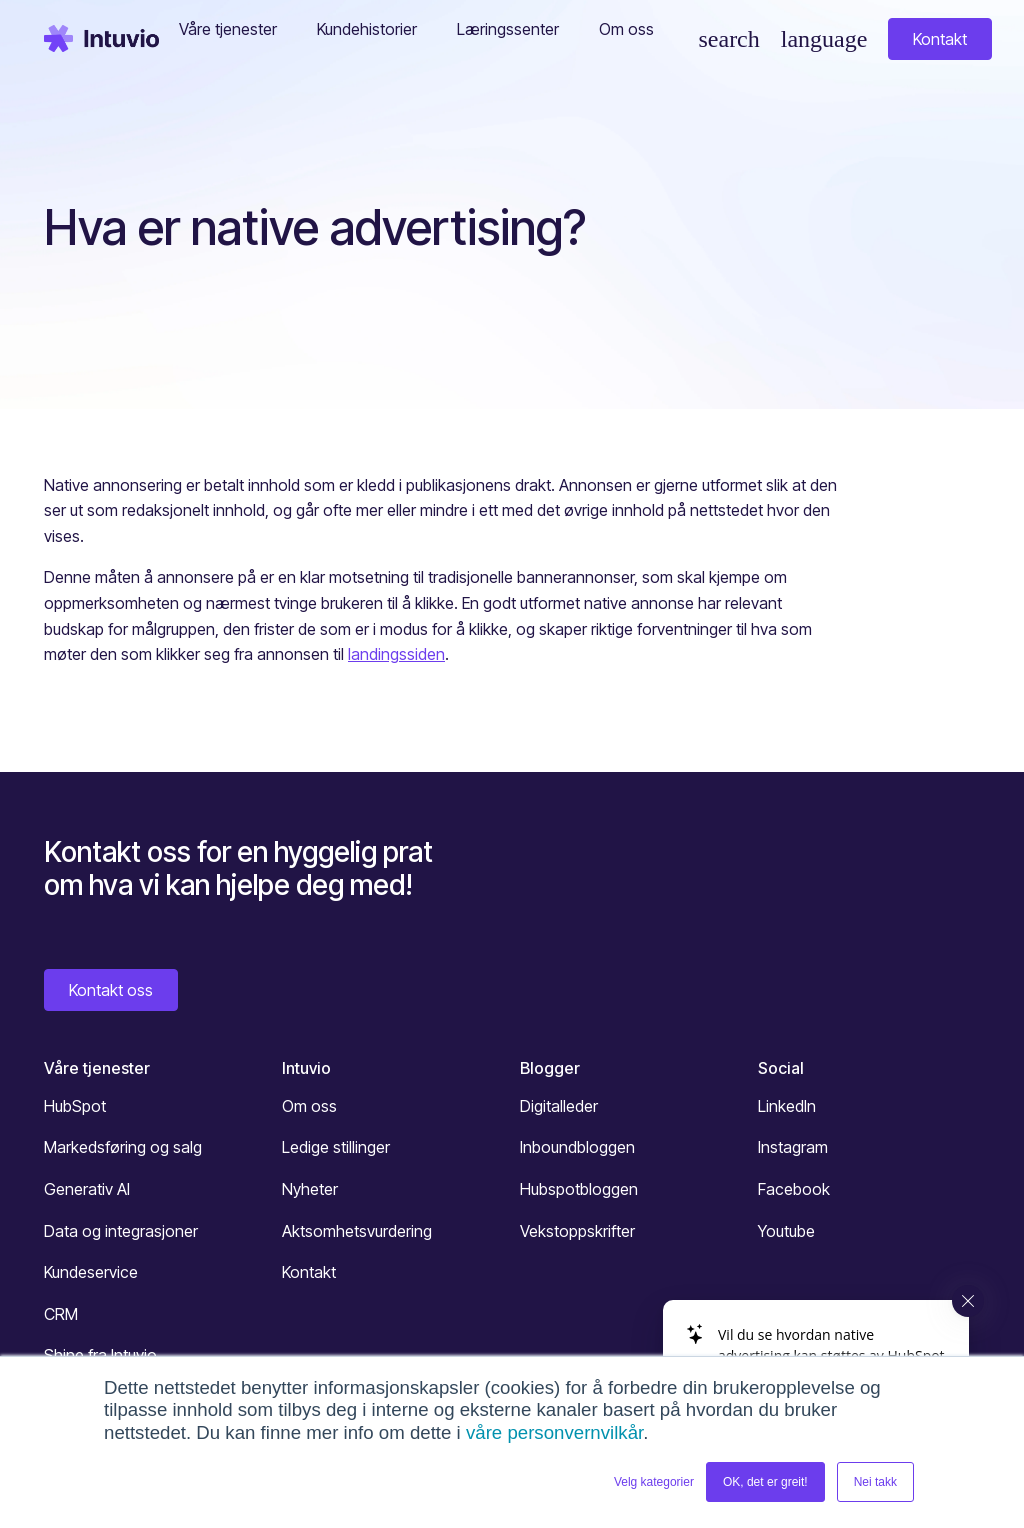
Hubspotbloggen (579, 1189)
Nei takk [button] (875, 1482)
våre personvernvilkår (554, 1432)
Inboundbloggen (577, 1147)
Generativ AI (87, 1189)
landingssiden (396, 654)
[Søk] (728, 39)
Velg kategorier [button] (654, 1482)
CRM (61, 1314)
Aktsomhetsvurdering (357, 1231)
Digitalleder (559, 1106)
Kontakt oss (111, 990)
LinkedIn (787, 1106)
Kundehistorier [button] (367, 29)
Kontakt (940, 39)
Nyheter (310, 1189)
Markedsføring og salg (123, 1147)
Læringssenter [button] (508, 29)
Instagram (793, 1147)
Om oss (309, 1106)
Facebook (794, 1189)
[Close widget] (968, 1301)
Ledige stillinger (336, 1147)
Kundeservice (91, 1272)
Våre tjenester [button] (228, 29)
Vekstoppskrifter (577, 1231)
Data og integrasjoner (121, 1231)
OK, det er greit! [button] (765, 1482)
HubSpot (75, 1106)
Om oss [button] (626, 29)
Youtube (786, 1231)
